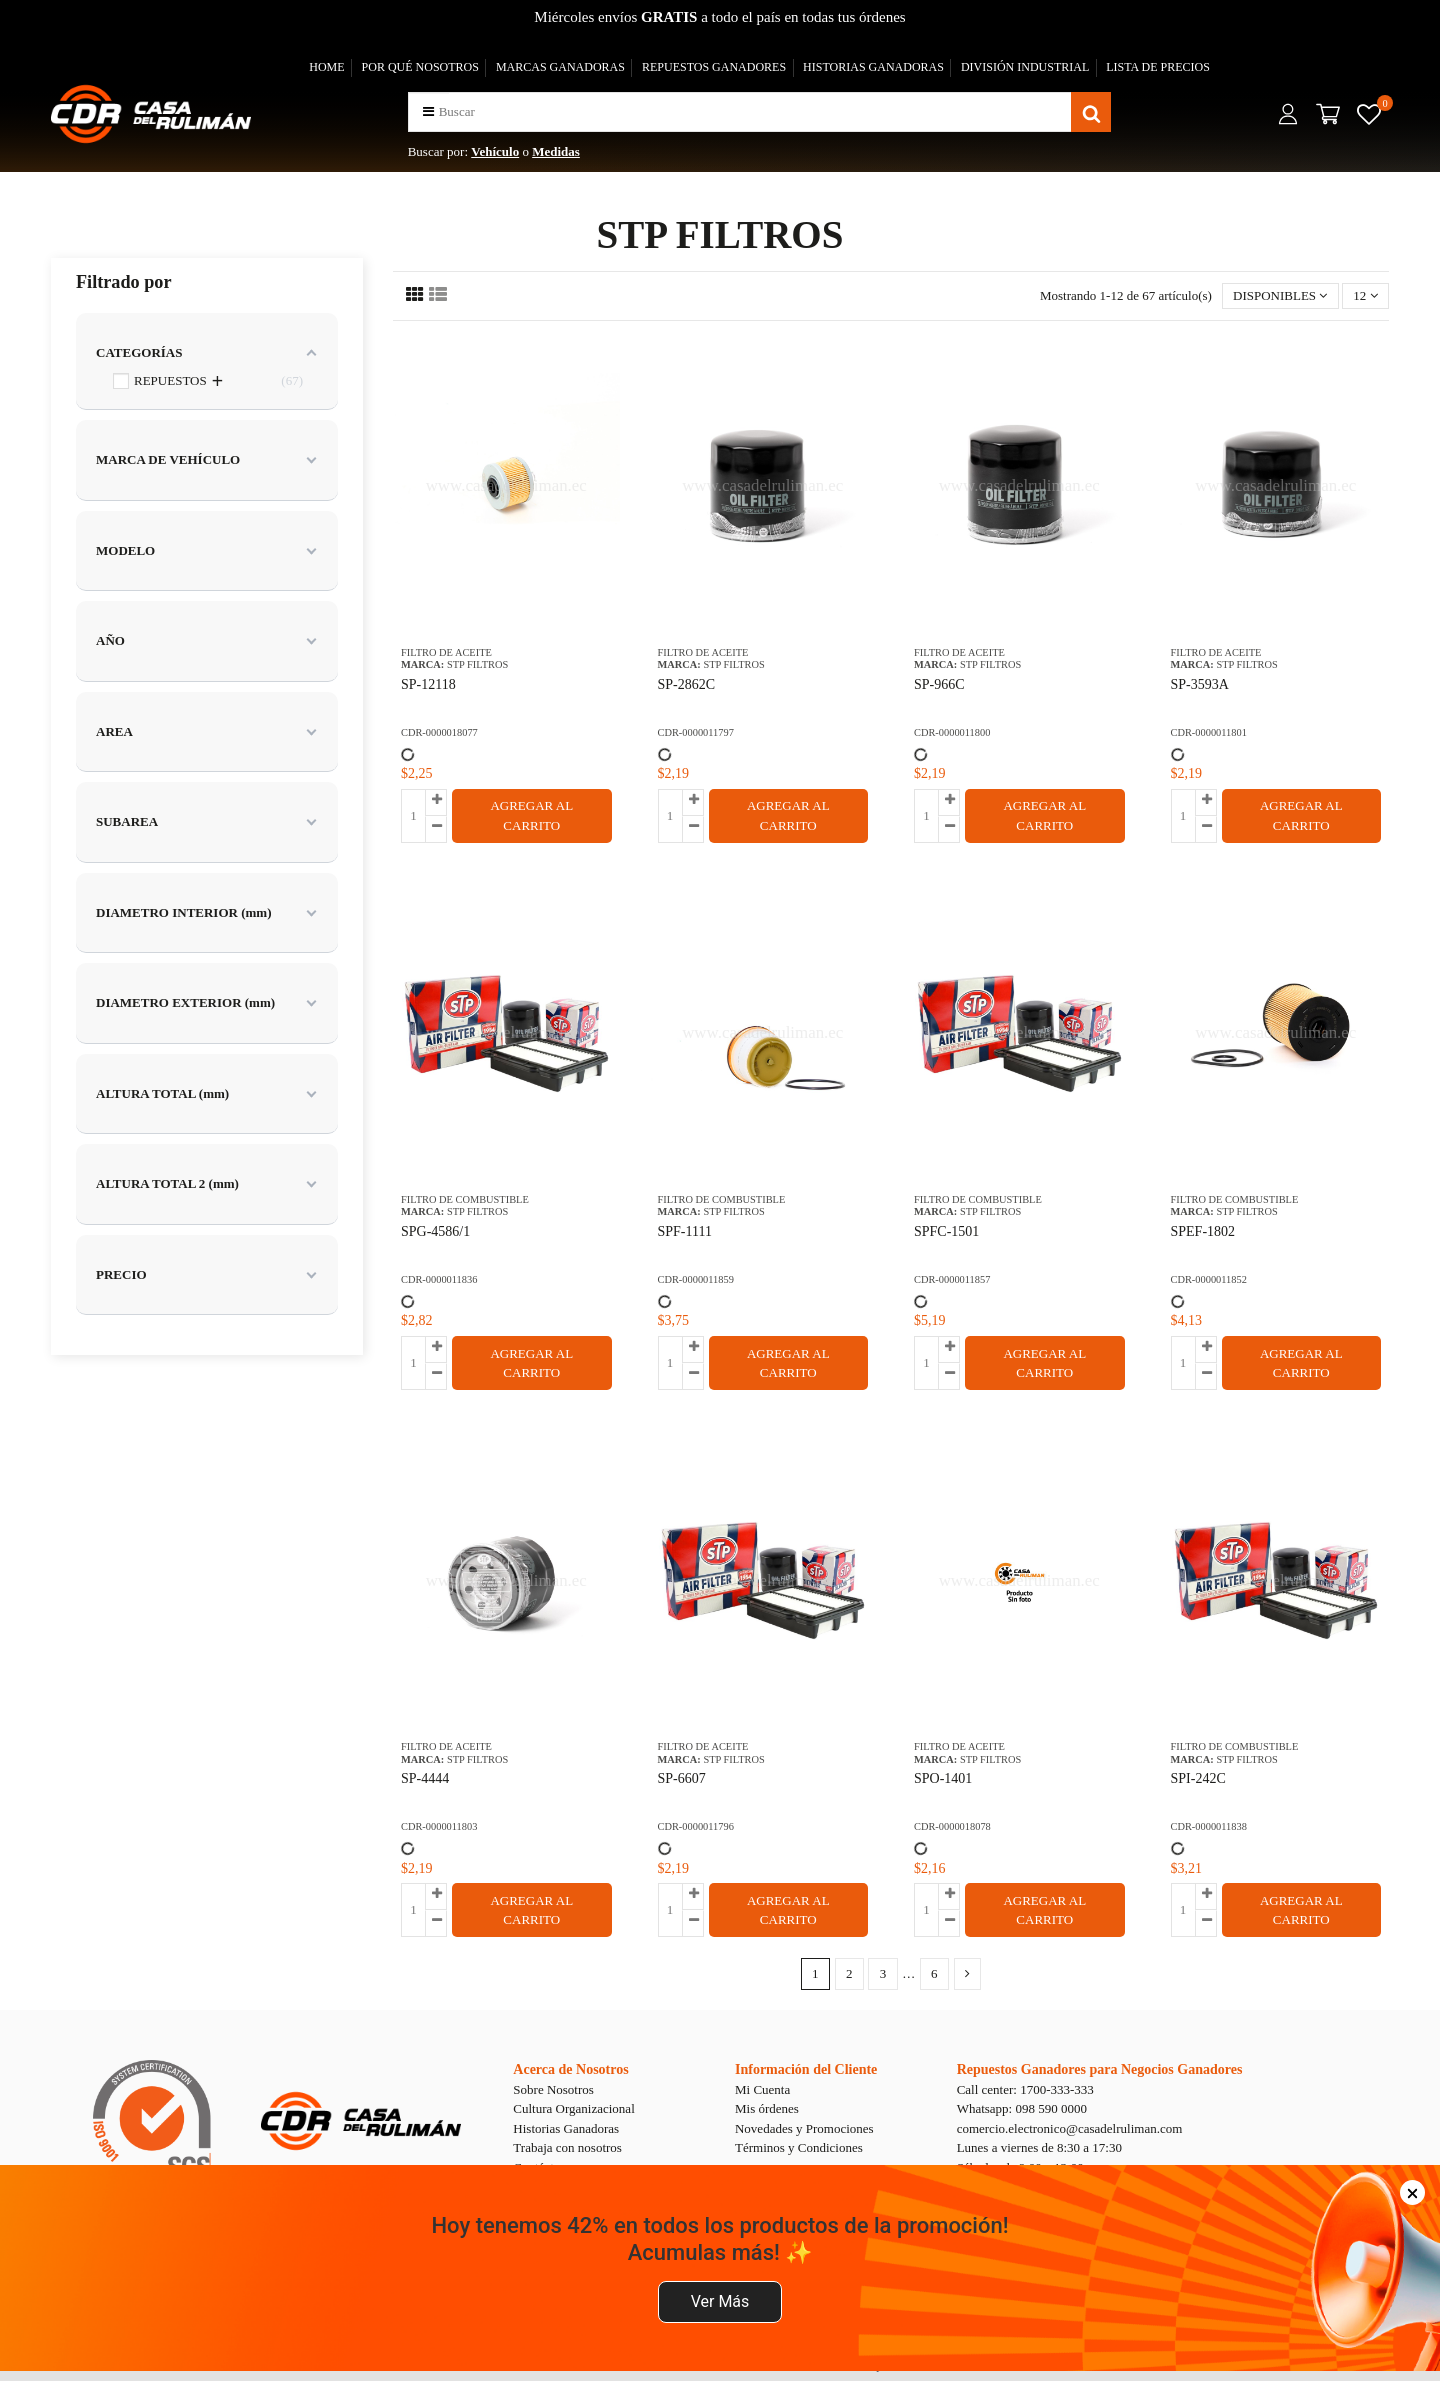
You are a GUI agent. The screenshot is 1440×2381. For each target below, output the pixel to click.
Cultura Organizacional (573, 2108)
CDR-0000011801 (1209, 732)
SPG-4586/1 (435, 1231)
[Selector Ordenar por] (1280, 296)
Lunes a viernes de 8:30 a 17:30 (1039, 2147)
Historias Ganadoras (566, 2128)
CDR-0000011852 (1209, 1279)
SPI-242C (1198, 1778)
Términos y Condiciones (799, 2147)
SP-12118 (428, 684)
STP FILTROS (477, 664)
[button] (428, 111)
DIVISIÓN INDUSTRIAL (1025, 67)
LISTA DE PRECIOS (1158, 67)
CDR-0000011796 (696, 1826)
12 (1365, 295)
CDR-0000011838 (1209, 1826)
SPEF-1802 (1203, 1231)
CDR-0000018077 (439, 732)
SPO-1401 (943, 1778)
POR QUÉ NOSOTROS (420, 67)
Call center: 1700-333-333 (1025, 2089)
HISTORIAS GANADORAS (873, 67)
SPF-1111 (685, 1231)
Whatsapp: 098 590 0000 (1022, 2108)
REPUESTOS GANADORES (714, 67)
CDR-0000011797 (696, 732)
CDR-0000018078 (952, 1826)
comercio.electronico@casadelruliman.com (1070, 2128)
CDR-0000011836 (439, 1279)
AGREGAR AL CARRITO (531, 815)
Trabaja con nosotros (567, 2147)
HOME (326, 67)
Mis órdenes (767, 2108)
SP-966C (939, 684)
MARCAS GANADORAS (560, 67)
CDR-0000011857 (952, 1279)
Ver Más (720, 2301)
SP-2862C (687, 684)
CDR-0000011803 (439, 1826)
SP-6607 (682, 1778)
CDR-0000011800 (952, 732)
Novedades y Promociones (804, 2128)
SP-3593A (1200, 684)
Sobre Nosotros (553, 2089)
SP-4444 (425, 1778)
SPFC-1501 (946, 1231)
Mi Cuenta (762, 2089)
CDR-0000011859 (696, 1279)
